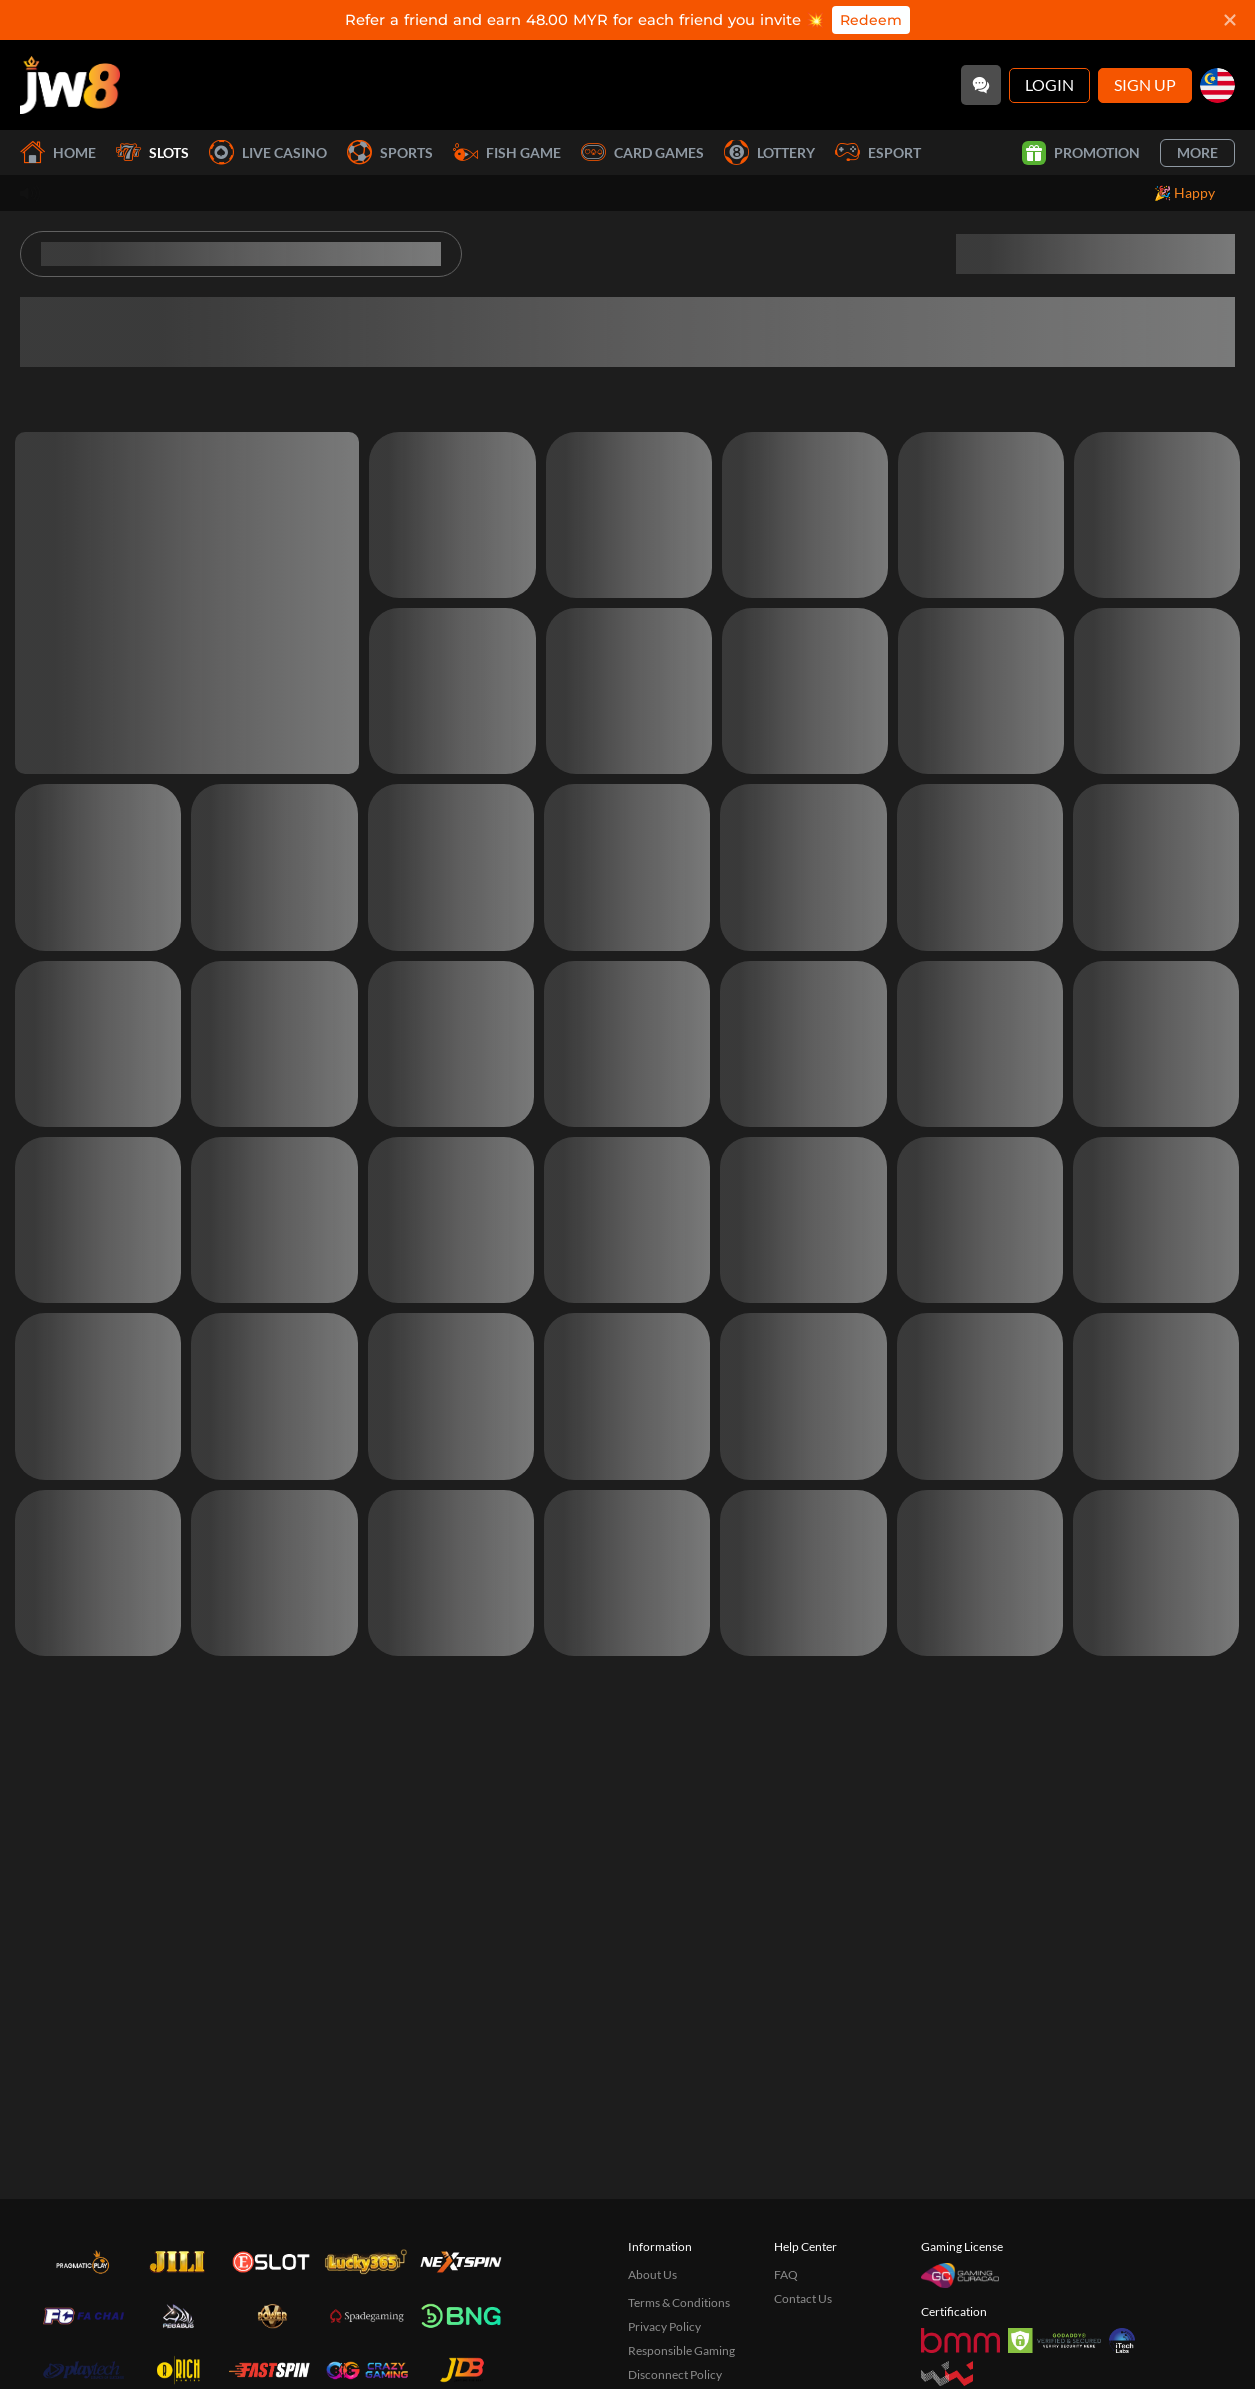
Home (58, 152)
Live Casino (268, 152)
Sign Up (1145, 84)
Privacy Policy (664, 2326)
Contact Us (803, 2298)
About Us (652, 2274)
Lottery (769, 152)
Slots (152, 152)
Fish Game (507, 152)
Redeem (871, 20)
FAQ (786, 2274)
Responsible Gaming (681, 2350)
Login (1049, 84)
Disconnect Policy (675, 2374)
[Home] (70, 85)
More (1197, 152)
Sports (390, 152)
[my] (1217, 85)
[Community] (981, 85)
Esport (878, 152)
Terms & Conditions (679, 2302)
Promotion (1081, 153)
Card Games (642, 152)
